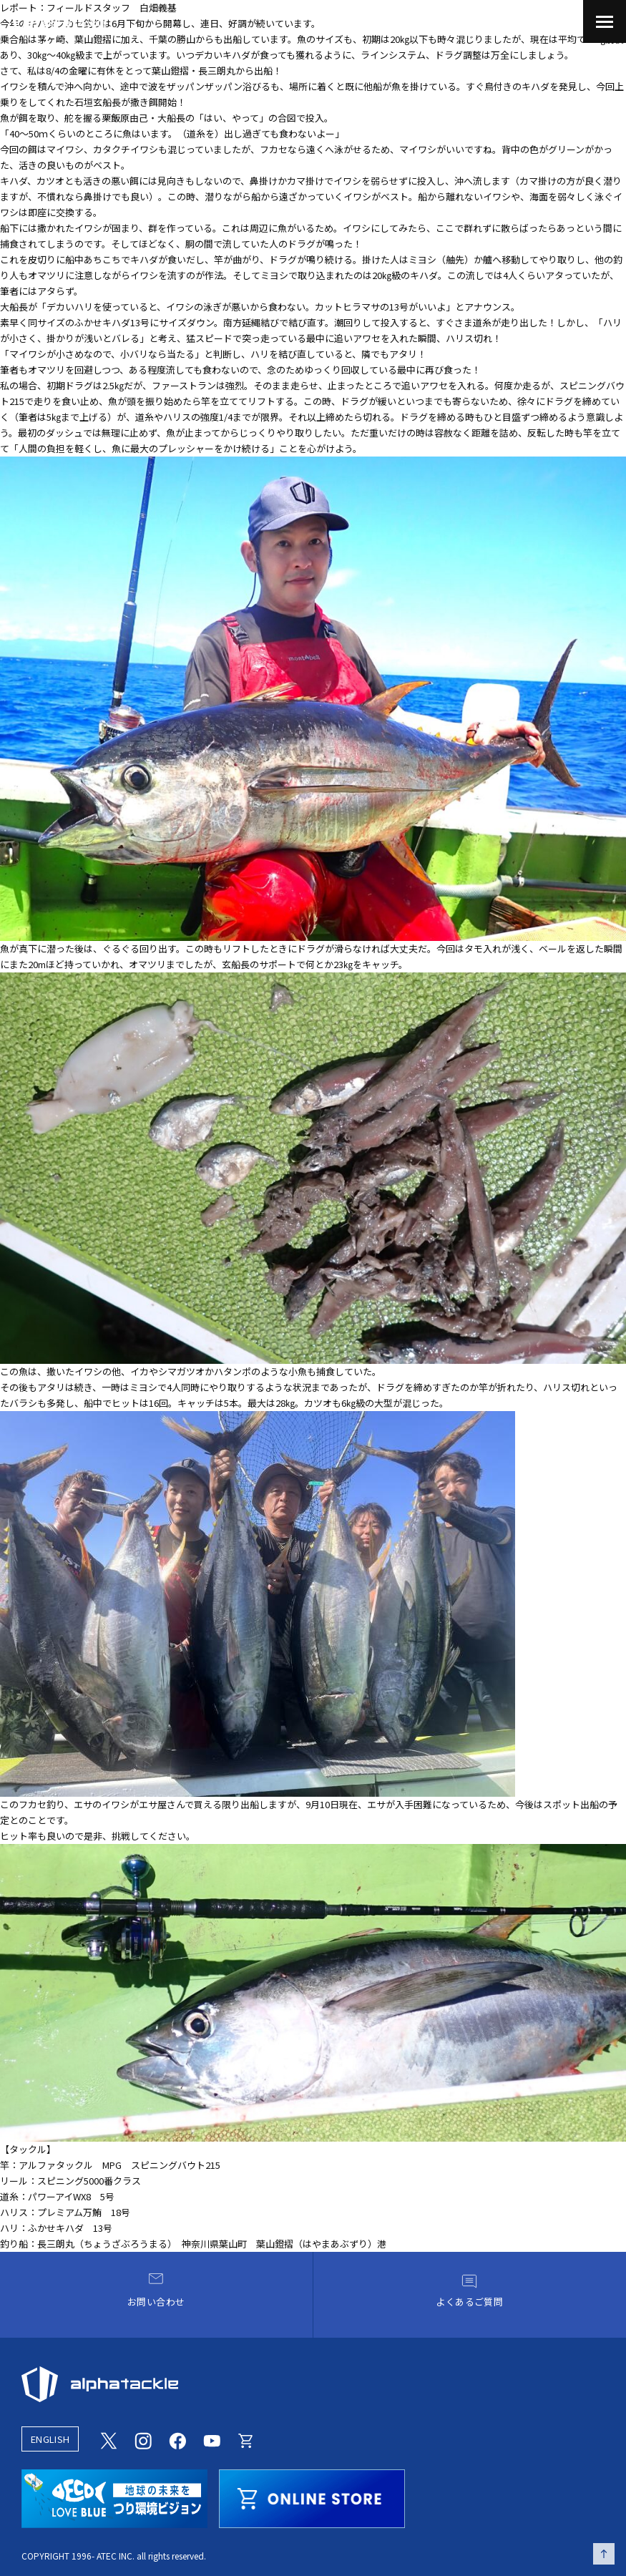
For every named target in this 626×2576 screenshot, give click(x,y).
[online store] (312, 2496)
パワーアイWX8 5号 (71, 2196)
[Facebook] (177, 2438)
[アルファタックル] (59, 20)
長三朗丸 (216, 70)
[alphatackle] (313, 2384)
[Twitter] (108, 2438)
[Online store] (246, 2438)
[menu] (604, 21)
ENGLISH (50, 2439)
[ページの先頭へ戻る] (604, 2554)
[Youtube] (211, 2438)
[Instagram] (143, 2438)
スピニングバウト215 (175, 2165)
